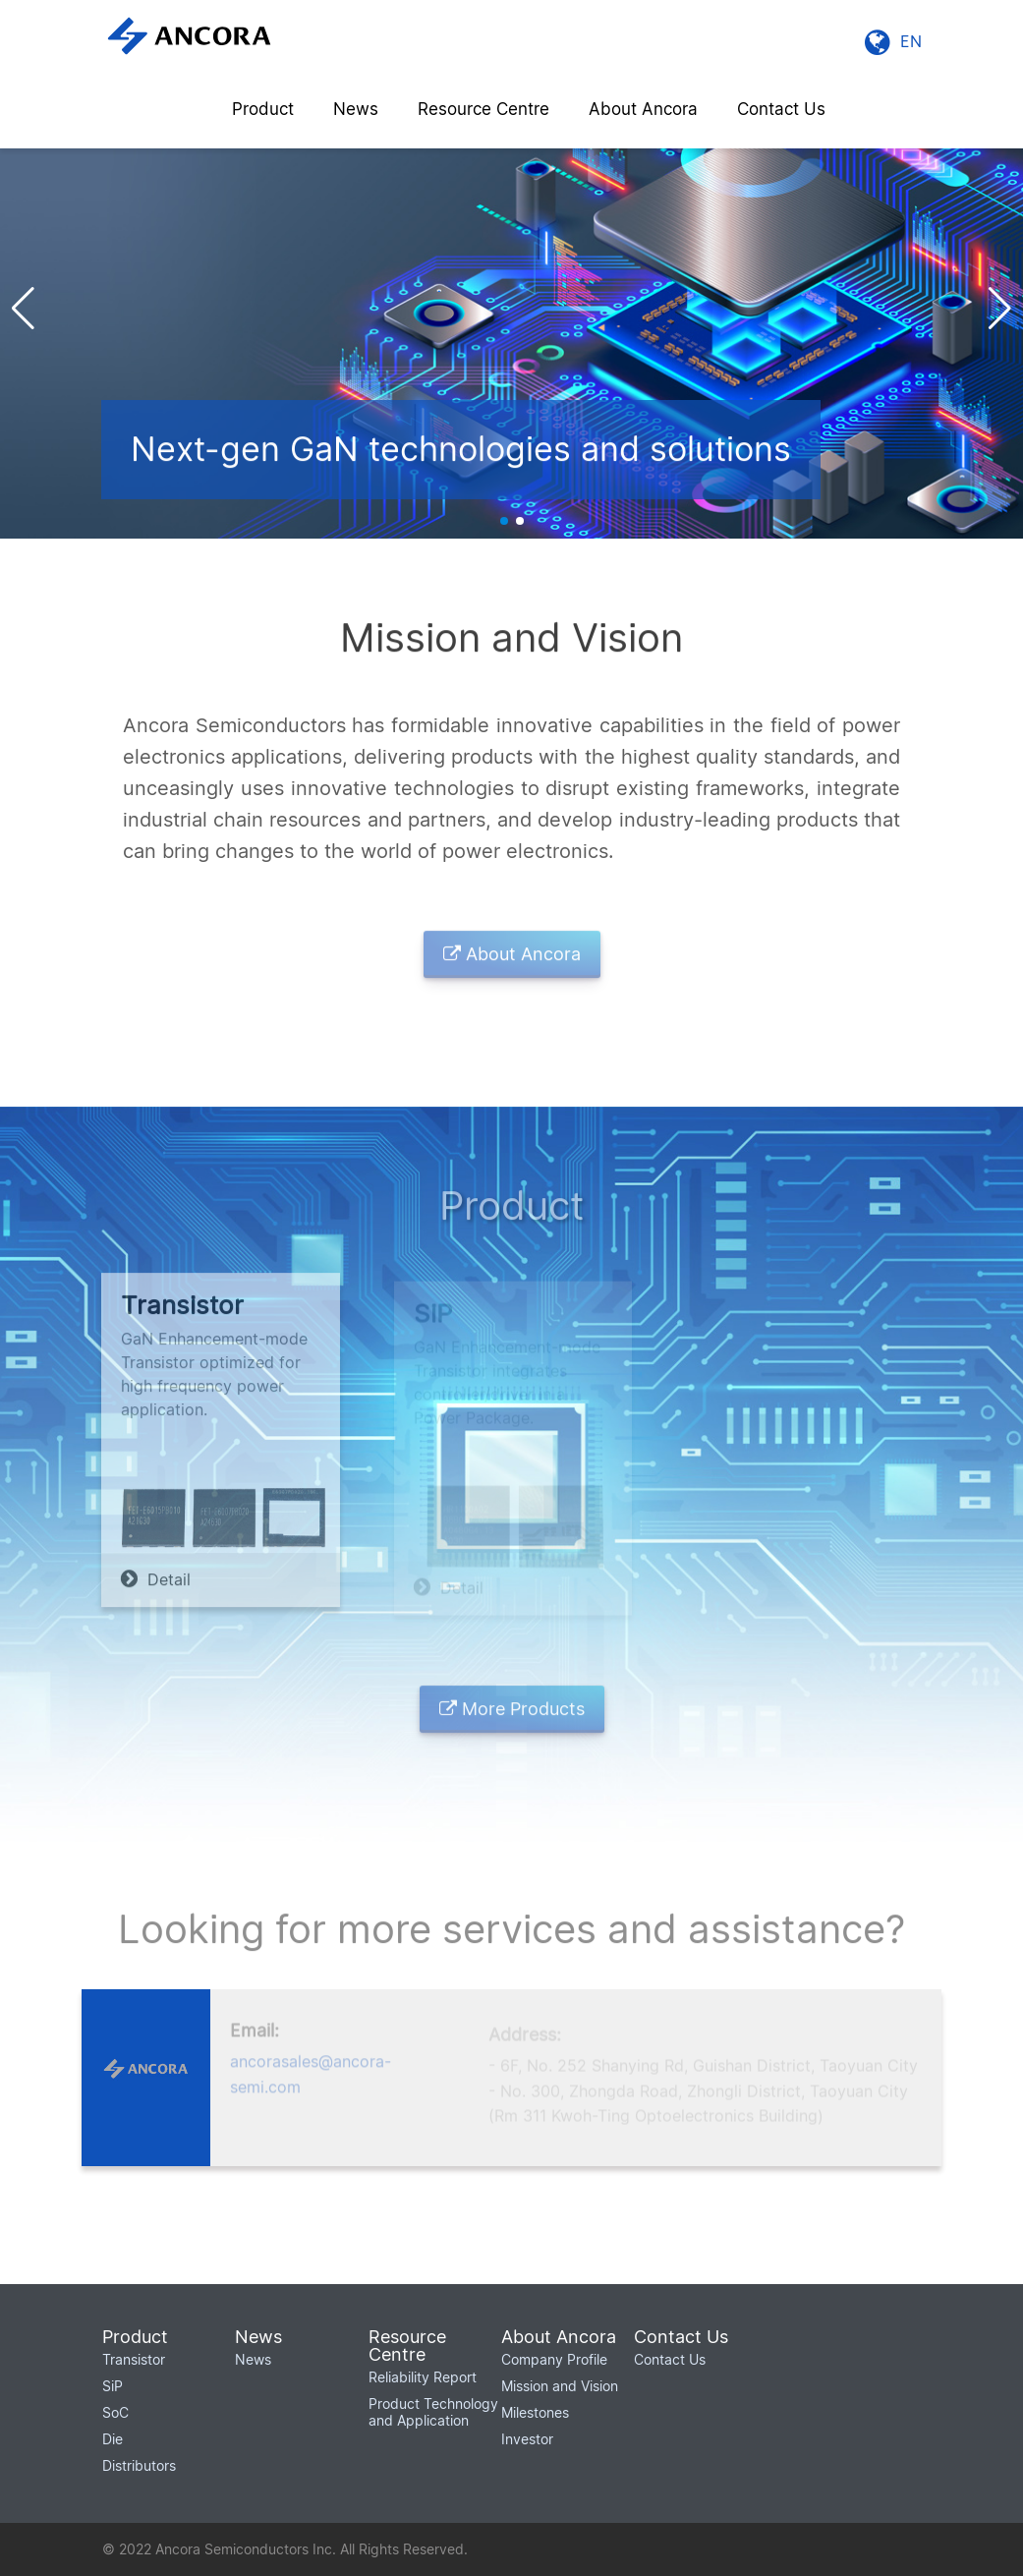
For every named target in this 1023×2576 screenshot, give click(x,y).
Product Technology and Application (433, 2412)
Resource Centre (483, 109)
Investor (527, 2439)
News (355, 109)
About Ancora (643, 109)
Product (263, 109)
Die (112, 2439)
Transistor (133, 2359)
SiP (112, 2385)
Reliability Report (423, 2377)
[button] (1000, 308)
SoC (115, 2412)
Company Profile (554, 2359)
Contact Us (781, 109)
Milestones (535, 2412)
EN (893, 41)
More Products (512, 1715)
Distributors (139, 2465)
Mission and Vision (559, 2385)
